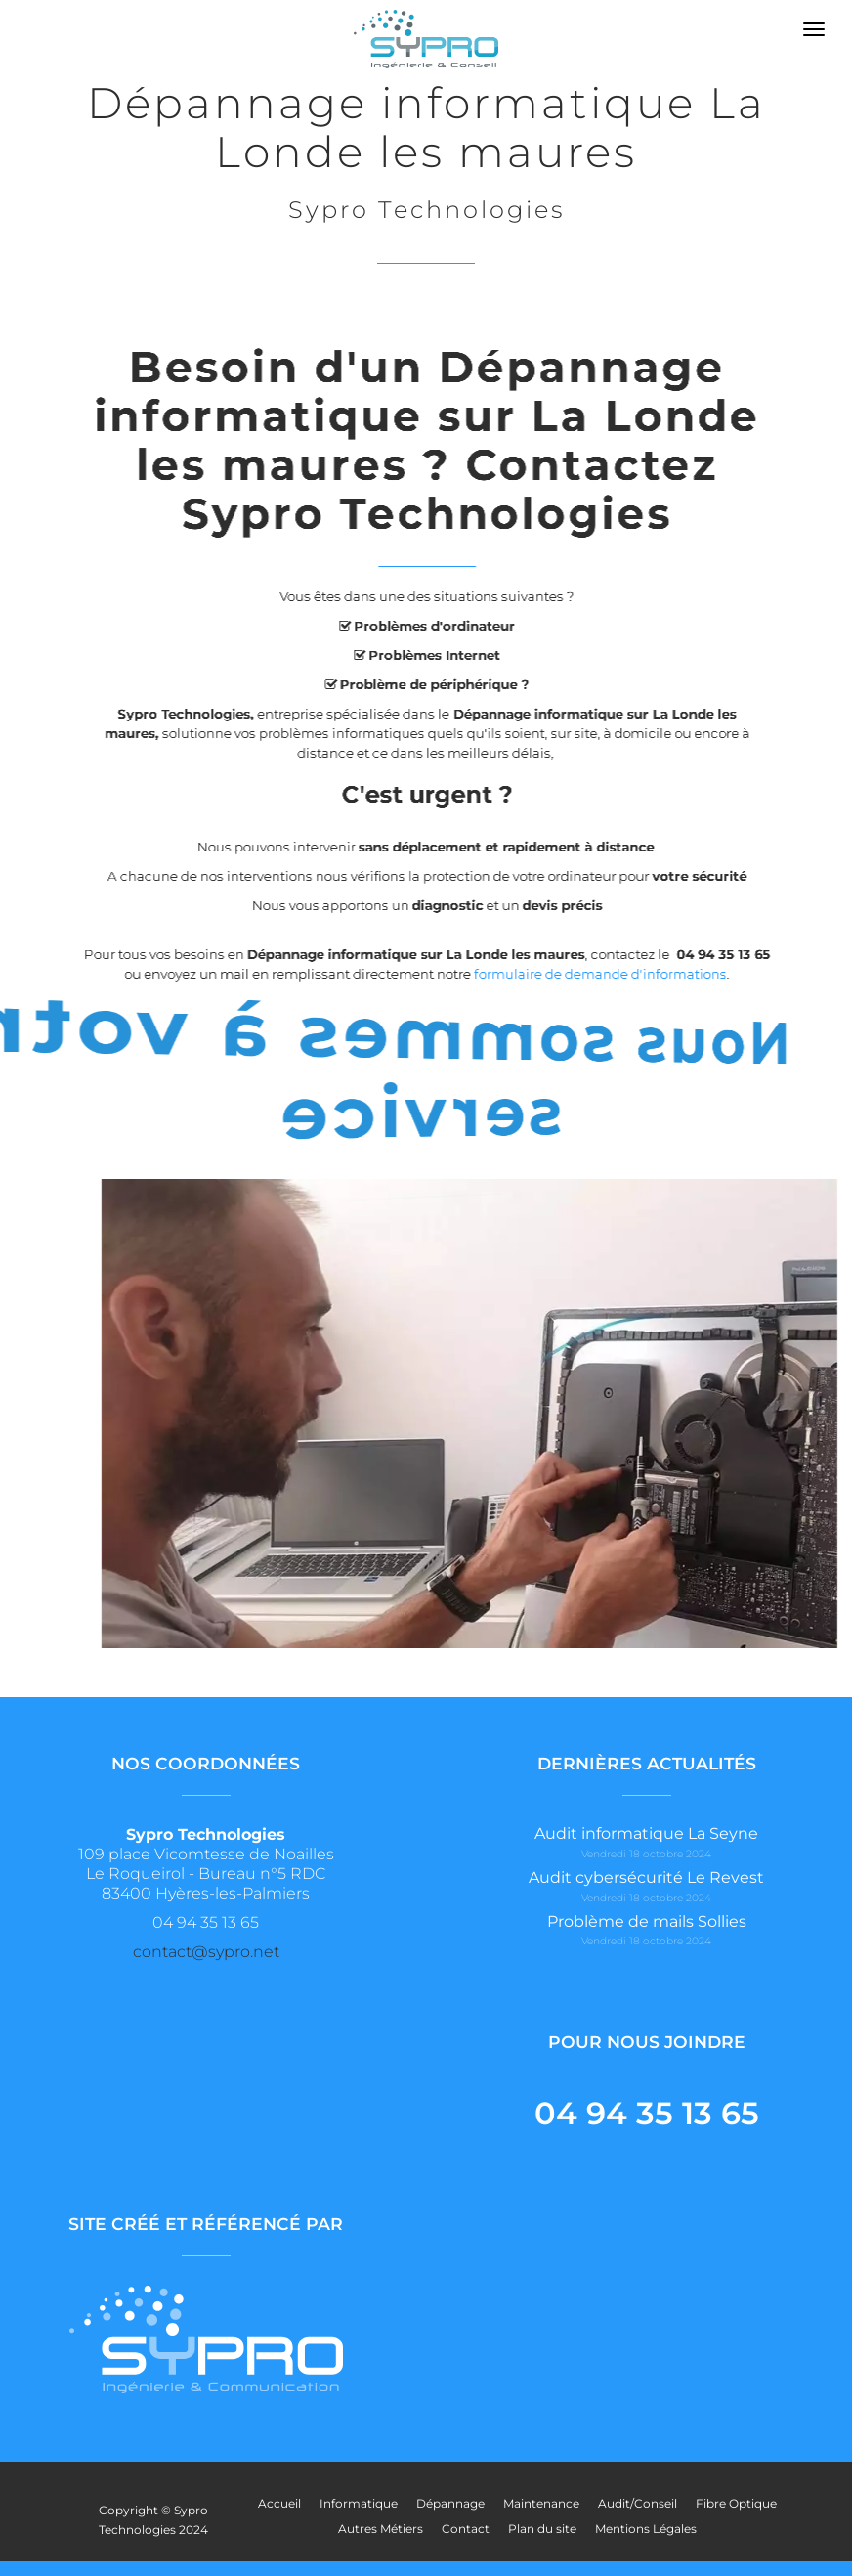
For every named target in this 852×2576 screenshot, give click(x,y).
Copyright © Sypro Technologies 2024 (153, 2520)
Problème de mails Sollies (646, 1921)
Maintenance (541, 2503)
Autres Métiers (380, 2528)
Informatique (359, 2503)
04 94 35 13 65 (646, 2113)
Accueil (279, 2503)
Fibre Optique (736, 2503)
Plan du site (542, 2528)
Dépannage (450, 2503)
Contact (466, 2528)
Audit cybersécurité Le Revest (646, 1877)
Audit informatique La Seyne (646, 1833)
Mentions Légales (646, 2528)
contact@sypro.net (206, 1952)
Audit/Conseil (637, 2503)
